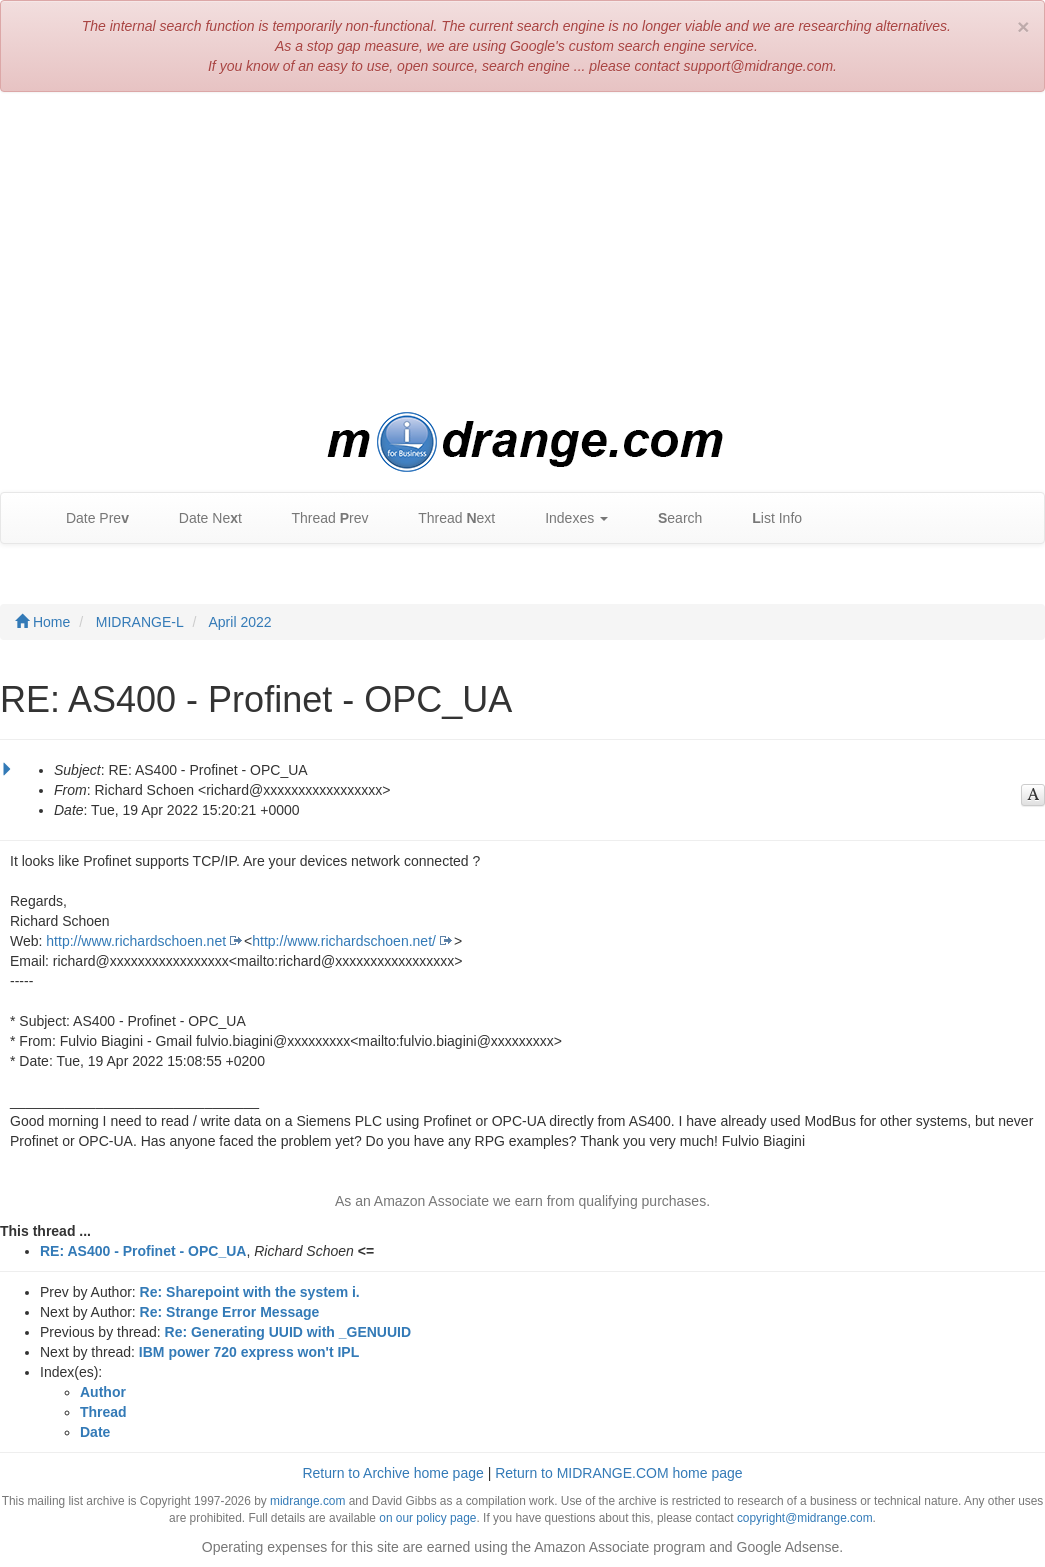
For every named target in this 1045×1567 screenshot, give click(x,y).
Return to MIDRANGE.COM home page (618, 1473)
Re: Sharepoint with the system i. (250, 1292)
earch (670, 518)
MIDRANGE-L (140, 622)
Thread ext (447, 518)
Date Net (200, 518)
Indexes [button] (566, 518)
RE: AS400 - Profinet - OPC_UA (143, 1251)
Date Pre (87, 518)
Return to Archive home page (392, 1473)
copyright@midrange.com (805, 1518)
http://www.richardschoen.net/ (344, 941)
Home (42, 622)
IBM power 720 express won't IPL (249, 1352)
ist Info (767, 518)
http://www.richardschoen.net (136, 941)
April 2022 (240, 622)
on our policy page (427, 1518)
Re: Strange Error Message (230, 1312)
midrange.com (307, 1501)
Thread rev (320, 518)
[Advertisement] (522, 252)
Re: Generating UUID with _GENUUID (288, 1332)
